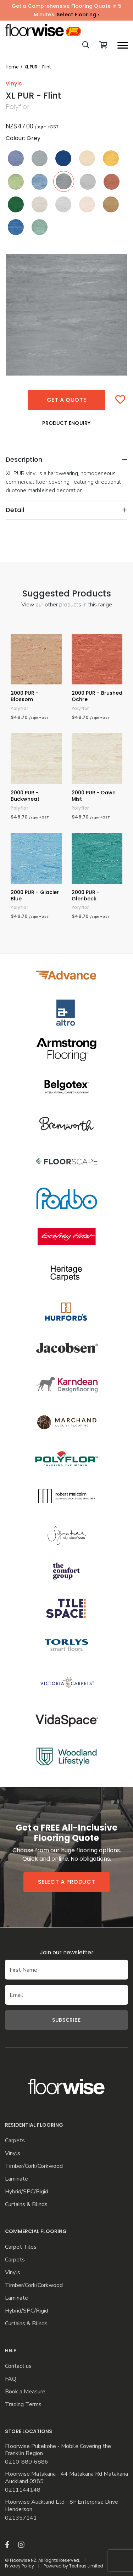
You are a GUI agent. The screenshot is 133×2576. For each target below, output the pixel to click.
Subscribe (66, 2019)
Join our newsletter (67, 1952)
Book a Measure (25, 2391)
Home (12, 67)
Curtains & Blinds (26, 2204)
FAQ (10, 2379)
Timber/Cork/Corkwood (34, 2166)
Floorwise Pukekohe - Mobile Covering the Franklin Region (58, 2450)
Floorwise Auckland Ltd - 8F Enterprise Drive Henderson (61, 2505)
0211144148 (22, 2490)
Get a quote (67, 400)
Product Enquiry (66, 423)
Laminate (16, 2179)
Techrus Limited (86, 2566)
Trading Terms (23, 2404)
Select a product (66, 1882)
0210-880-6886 (26, 2462)
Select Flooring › (78, 14)
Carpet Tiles (21, 2247)
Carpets (15, 2140)
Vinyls (12, 2153)
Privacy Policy (19, 2566)
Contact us (18, 2366)
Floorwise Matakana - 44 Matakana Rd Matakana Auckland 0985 (66, 2477)
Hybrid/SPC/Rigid (26, 2191)
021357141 (21, 2518)
